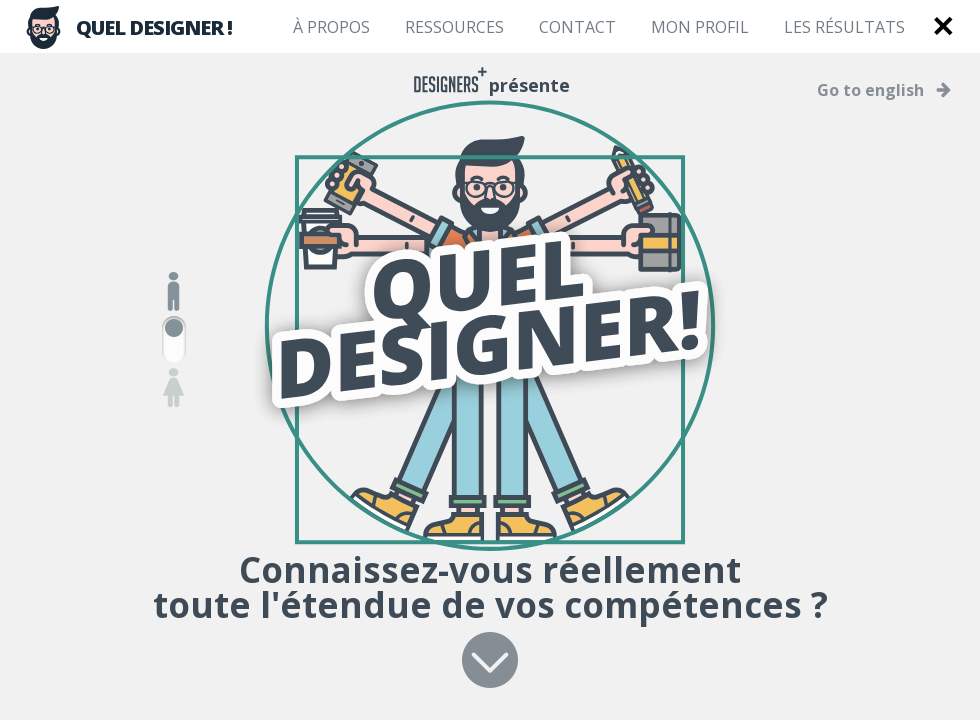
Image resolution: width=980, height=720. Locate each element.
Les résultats (844, 27)
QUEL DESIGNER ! (126, 27)
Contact (577, 27)
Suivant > (490, 660)
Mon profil (700, 27)
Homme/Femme (174, 339)
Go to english (870, 90)
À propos (331, 27)
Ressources (454, 27)
